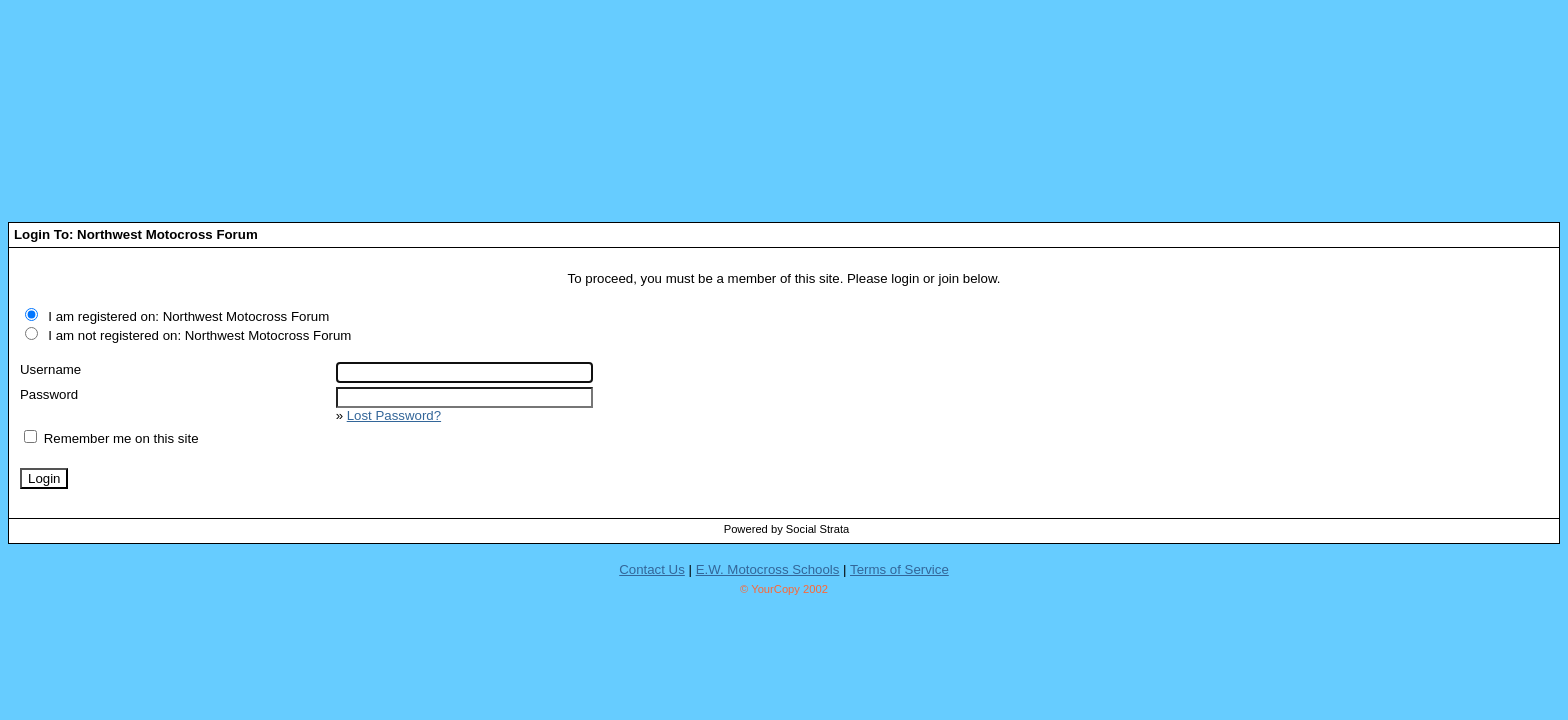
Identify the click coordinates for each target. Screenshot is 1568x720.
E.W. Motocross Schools (768, 569)
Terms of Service (899, 569)
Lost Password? (394, 415)
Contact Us (652, 569)
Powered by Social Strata (787, 529)
